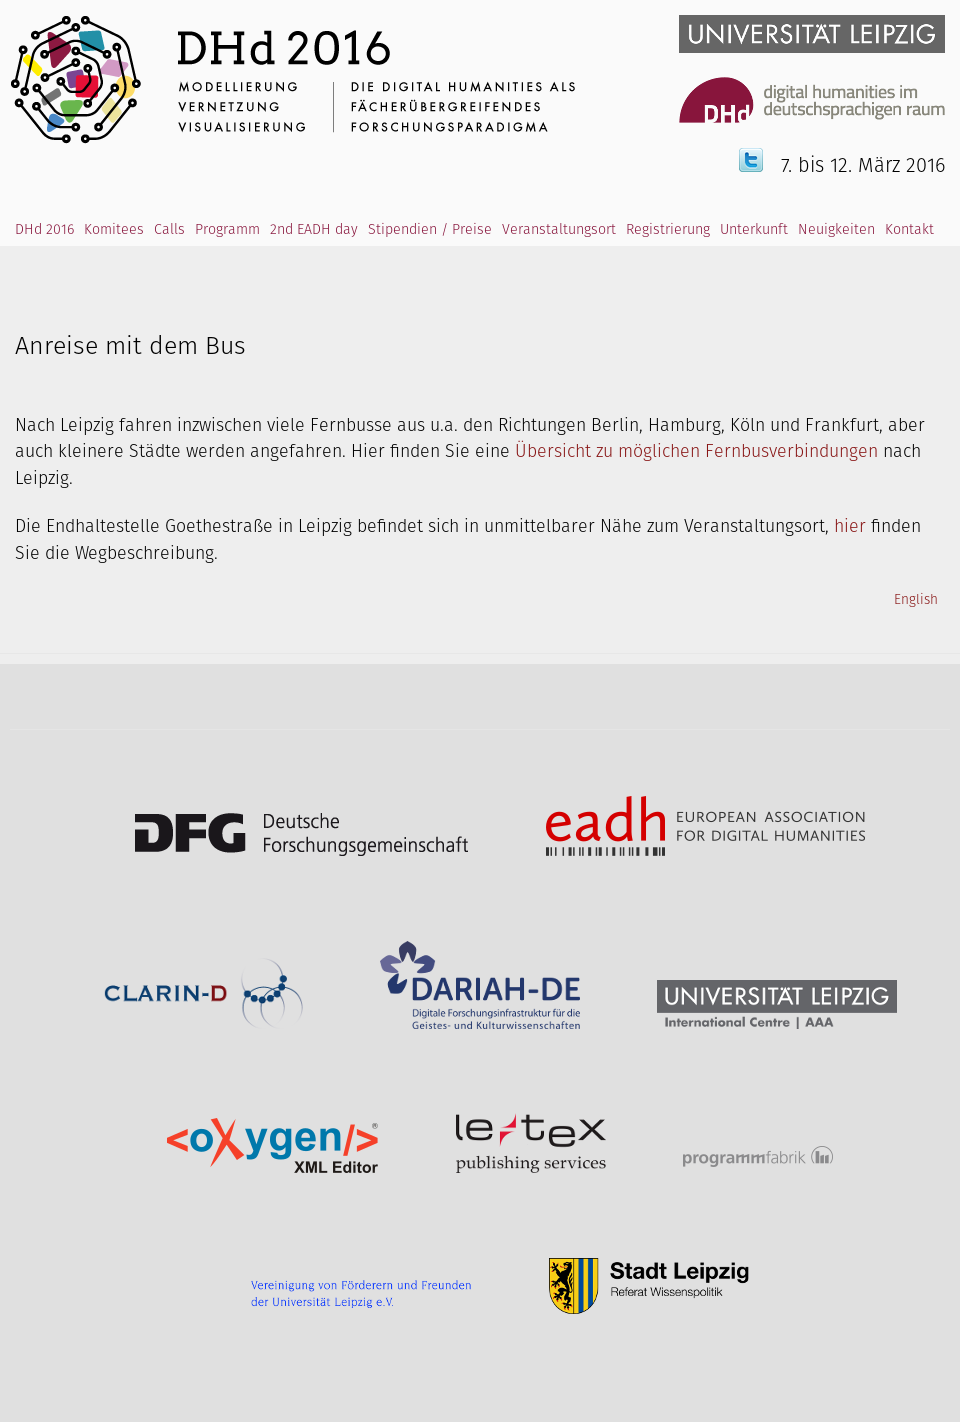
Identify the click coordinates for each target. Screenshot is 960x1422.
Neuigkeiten (836, 230)
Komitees (114, 230)
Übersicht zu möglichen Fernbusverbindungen (696, 452)
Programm (227, 230)
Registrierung (668, 230)
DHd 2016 (44, 230)
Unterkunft (754, 230)
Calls (169, 230)
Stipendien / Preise (430, 230)
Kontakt (909, 230)
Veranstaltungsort (559, 230)
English (916, 600)
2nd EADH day (314, 230)
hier (850, 527)
